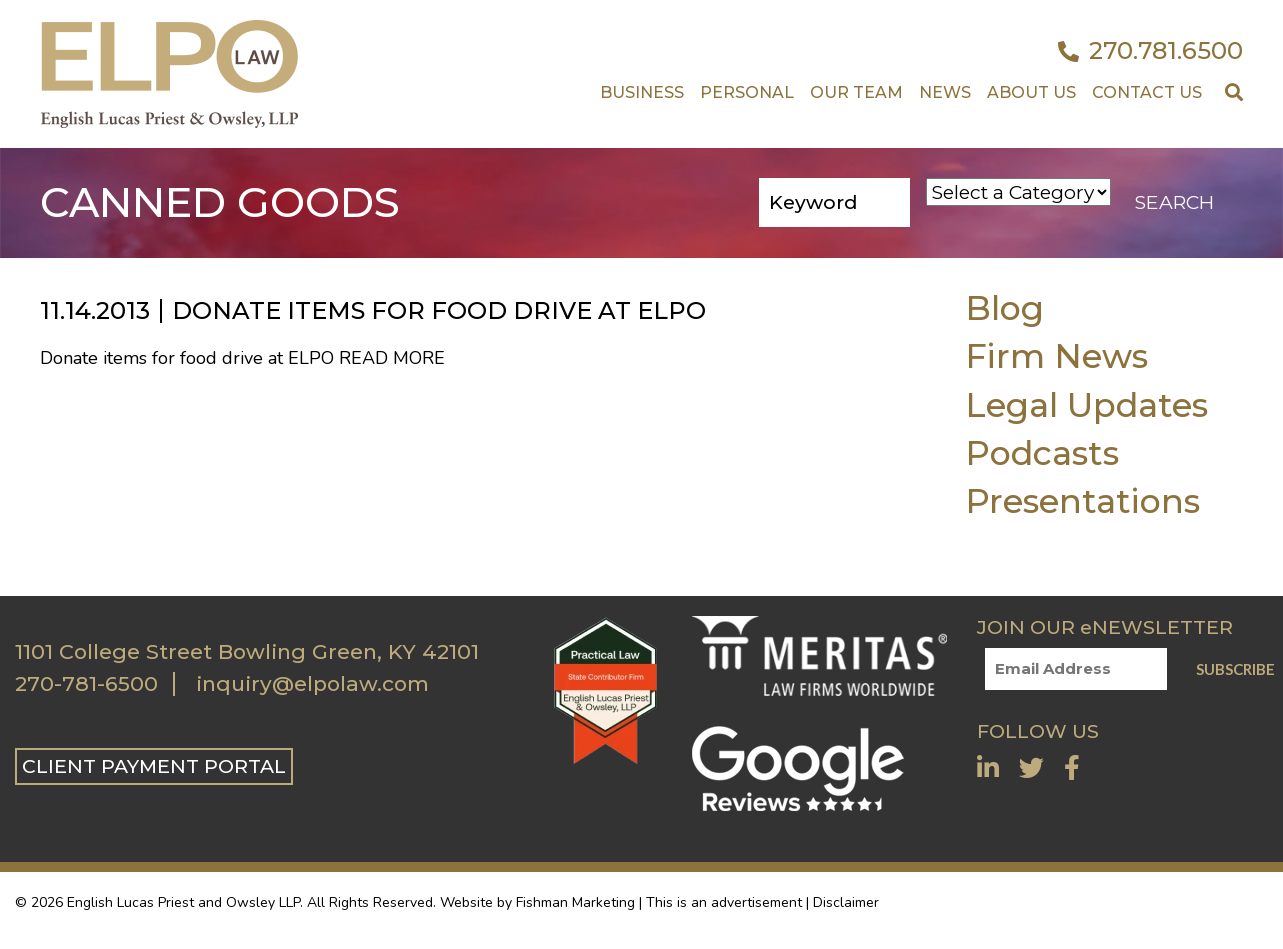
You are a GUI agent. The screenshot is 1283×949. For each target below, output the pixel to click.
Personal (747, 92)
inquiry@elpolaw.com (312, 684)
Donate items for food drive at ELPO (439, 310)
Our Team (856, 92)
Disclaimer (846, 902)
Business (642, 92)
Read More (392, 358)
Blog (1004, 307)
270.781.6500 (1150, 51)
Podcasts (1042, 452)
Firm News (1056, 355)
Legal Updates (1086, 404)
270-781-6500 (86, 684)
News (945, 92)
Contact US (1147, 92)
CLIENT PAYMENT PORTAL (154, 766)
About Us (1031, 92)
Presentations (1082, 500)
